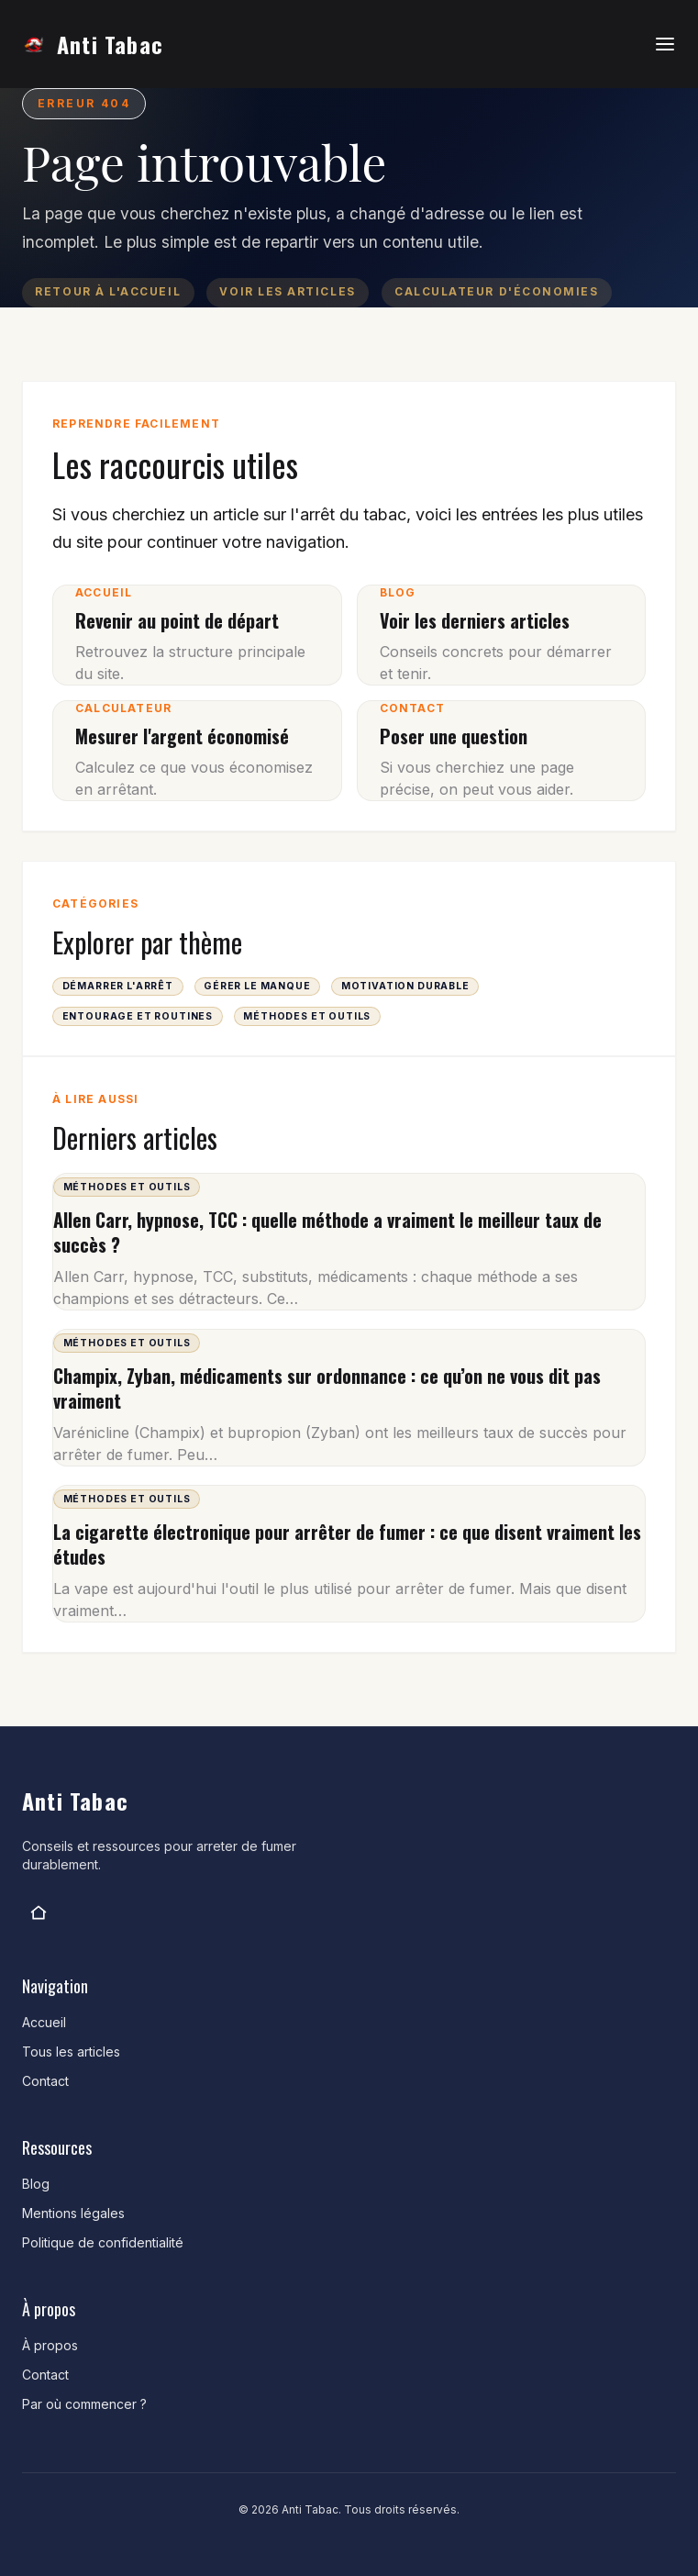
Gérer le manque (257, 986)
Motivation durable (405, 986)
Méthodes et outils (307, 1016)
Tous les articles (71, 2051)
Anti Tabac (110, 44)
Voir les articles (287, 291)
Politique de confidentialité (102, 2242)
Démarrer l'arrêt (117, 986)
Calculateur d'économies (496, 291)
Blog (36, 2183)
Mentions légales (73, 2213)
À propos (50, 2345)
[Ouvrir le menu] (665, 44)
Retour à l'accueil (108, 291)
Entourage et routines (137, 1016)
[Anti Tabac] (38, 1912)
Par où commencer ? (84, 2404)
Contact (45, 2081)
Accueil (44, 2022)
